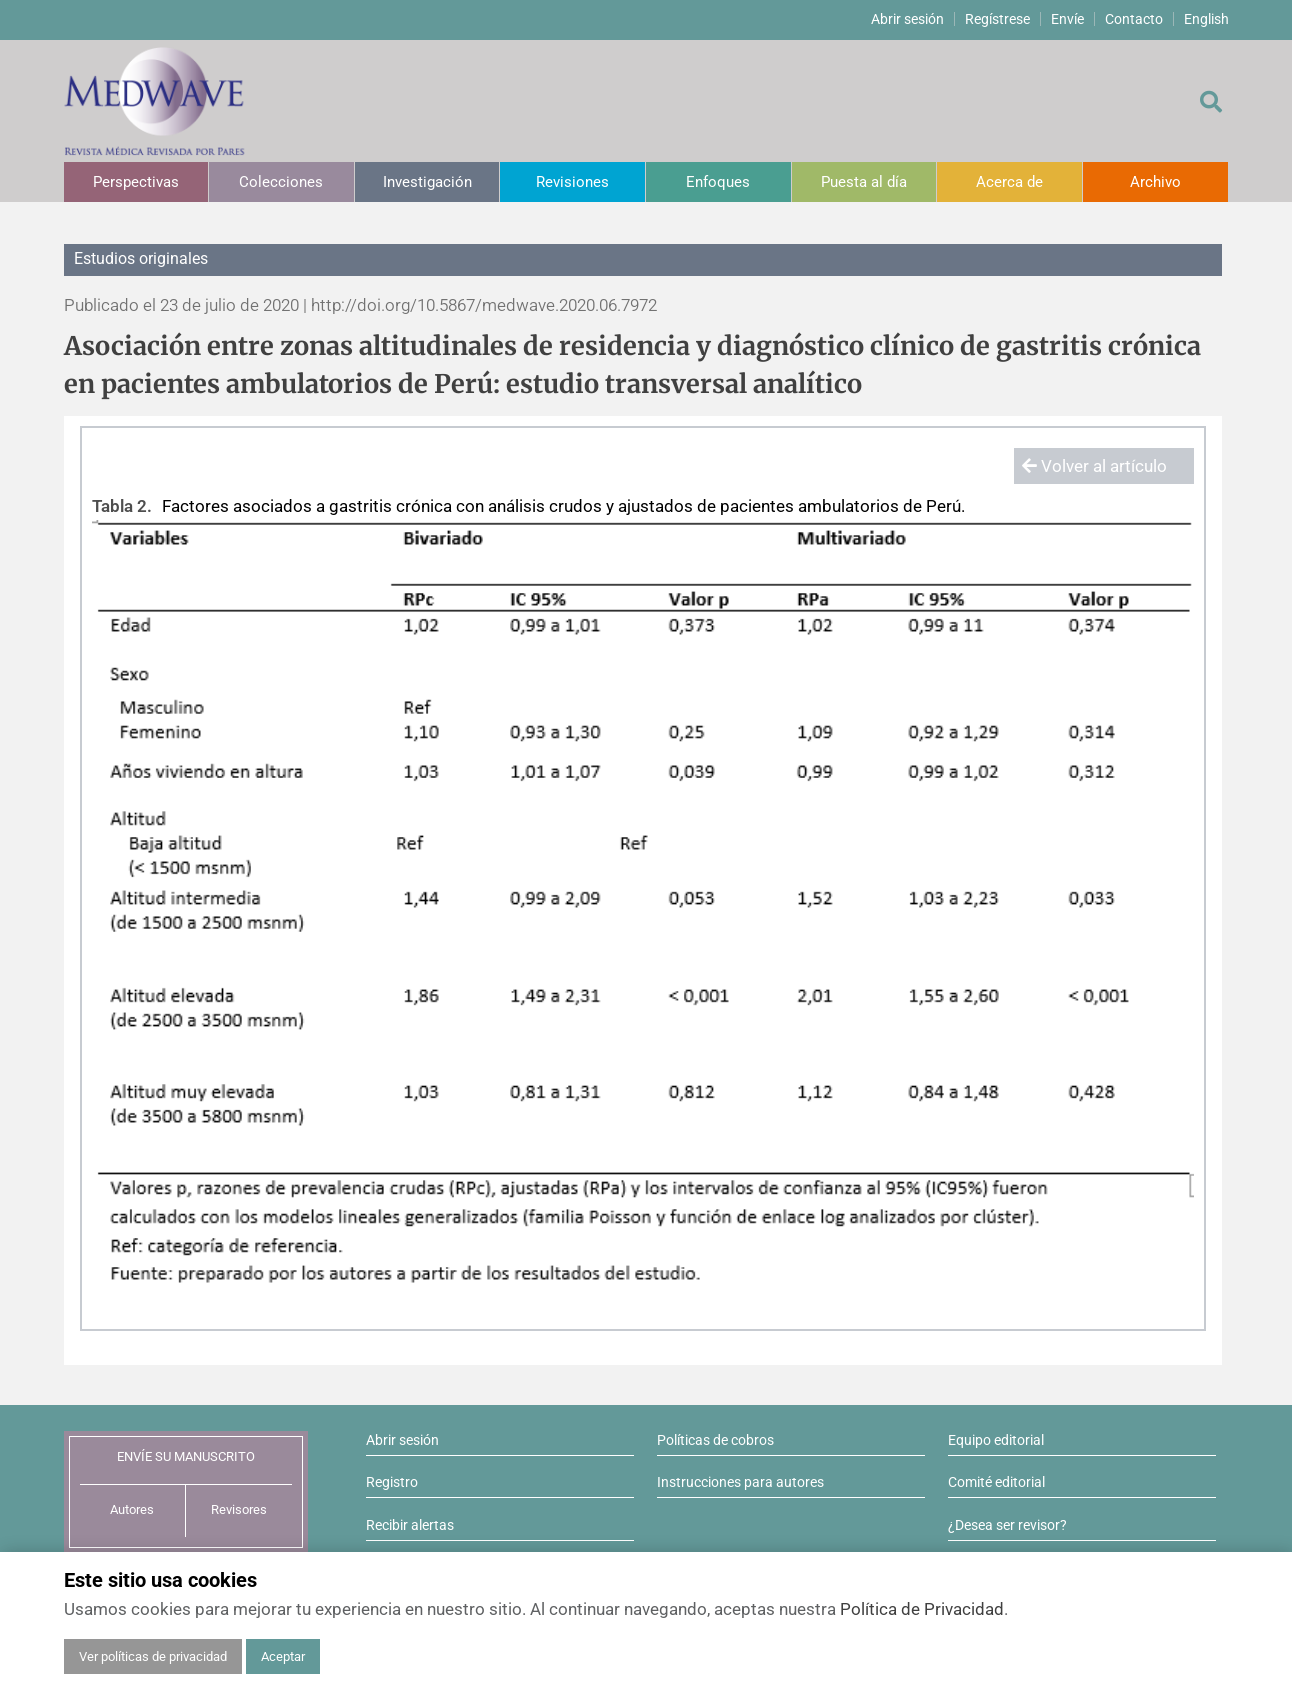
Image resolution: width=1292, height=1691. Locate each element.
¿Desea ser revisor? (1007, 1525)
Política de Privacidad (922, 1609)
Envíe (1067, 19)
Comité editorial (996, 1482)
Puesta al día (864, 182)
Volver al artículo (1094, 466)
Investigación (427, 182)
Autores (132, 1509)
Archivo (1155, 182)
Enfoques (718, 182)
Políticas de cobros (715, 1440)
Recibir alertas (410, 1525)
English (1206, 19)
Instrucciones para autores (740, 1482)
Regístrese (997, 19)
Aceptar (283, 1656)
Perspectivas (136, 182)
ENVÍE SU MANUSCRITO (186, 1456)
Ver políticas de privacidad (153, 1656)
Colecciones (281, 182)
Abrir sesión (907, 19)
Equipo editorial (996, 1440)
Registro (392, 1482)
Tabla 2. (122, 506)
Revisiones (572, 182)
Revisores (239, 1509)
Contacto (1134, 19)
